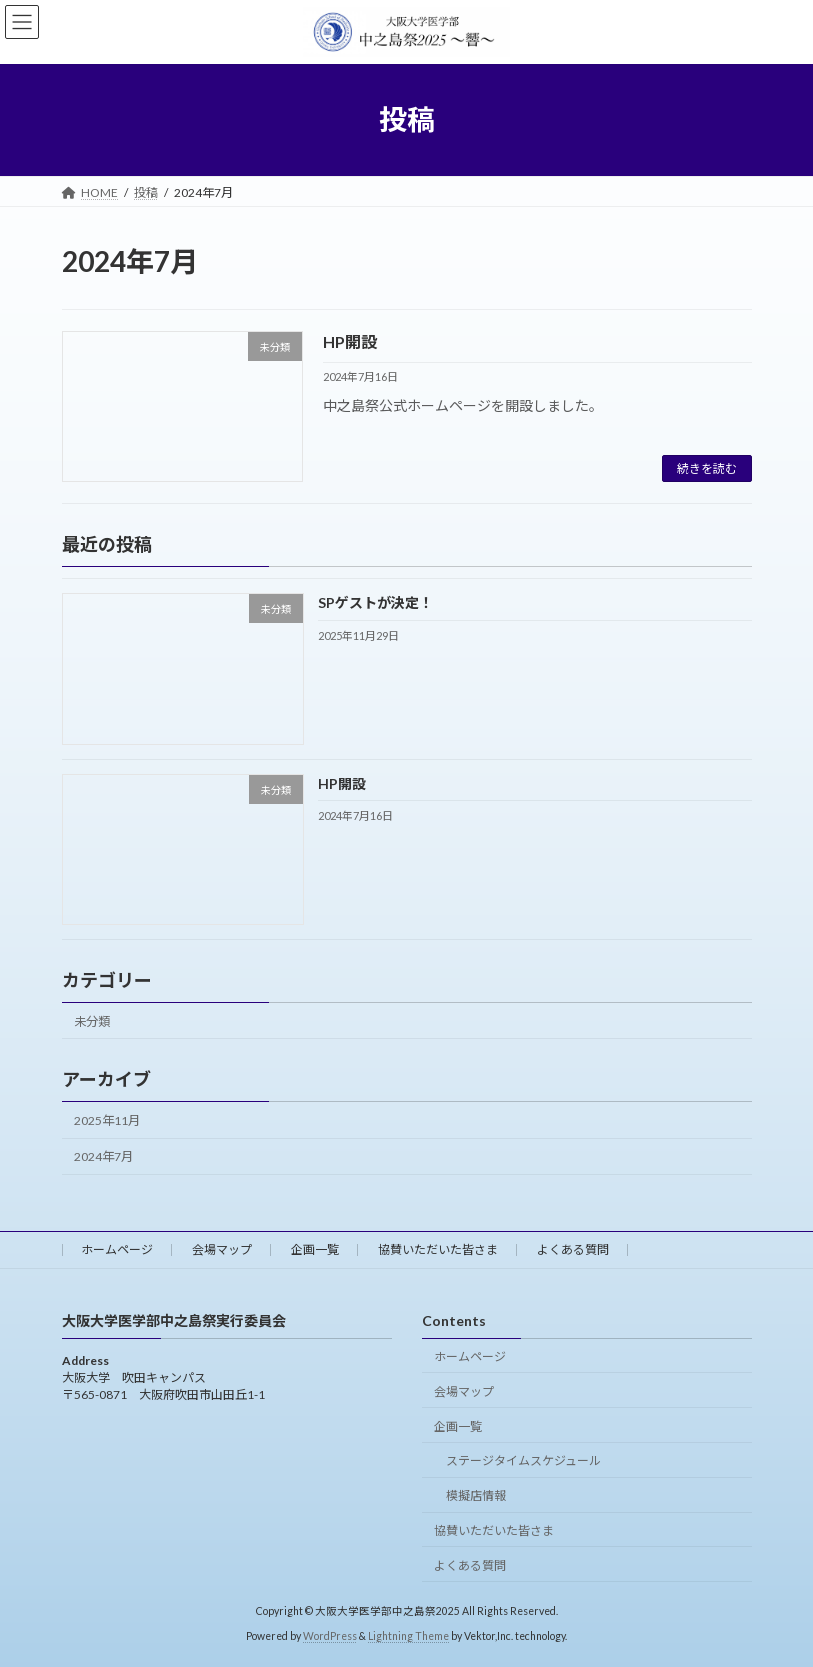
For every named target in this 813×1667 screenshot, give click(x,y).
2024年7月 (103, 1157)
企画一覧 (315, 1249)
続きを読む (707, 468)
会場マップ (222, 1249)
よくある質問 (573, 1249)
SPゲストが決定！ (374, 603)
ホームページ (117, 1249)
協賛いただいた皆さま (438, 1249)
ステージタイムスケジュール (523, 1460)
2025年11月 (107, 1120)
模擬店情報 (476, 1495)
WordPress (330, 1636)
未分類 (92, 1021)
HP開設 (350, 341)
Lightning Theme (408, 1636)
